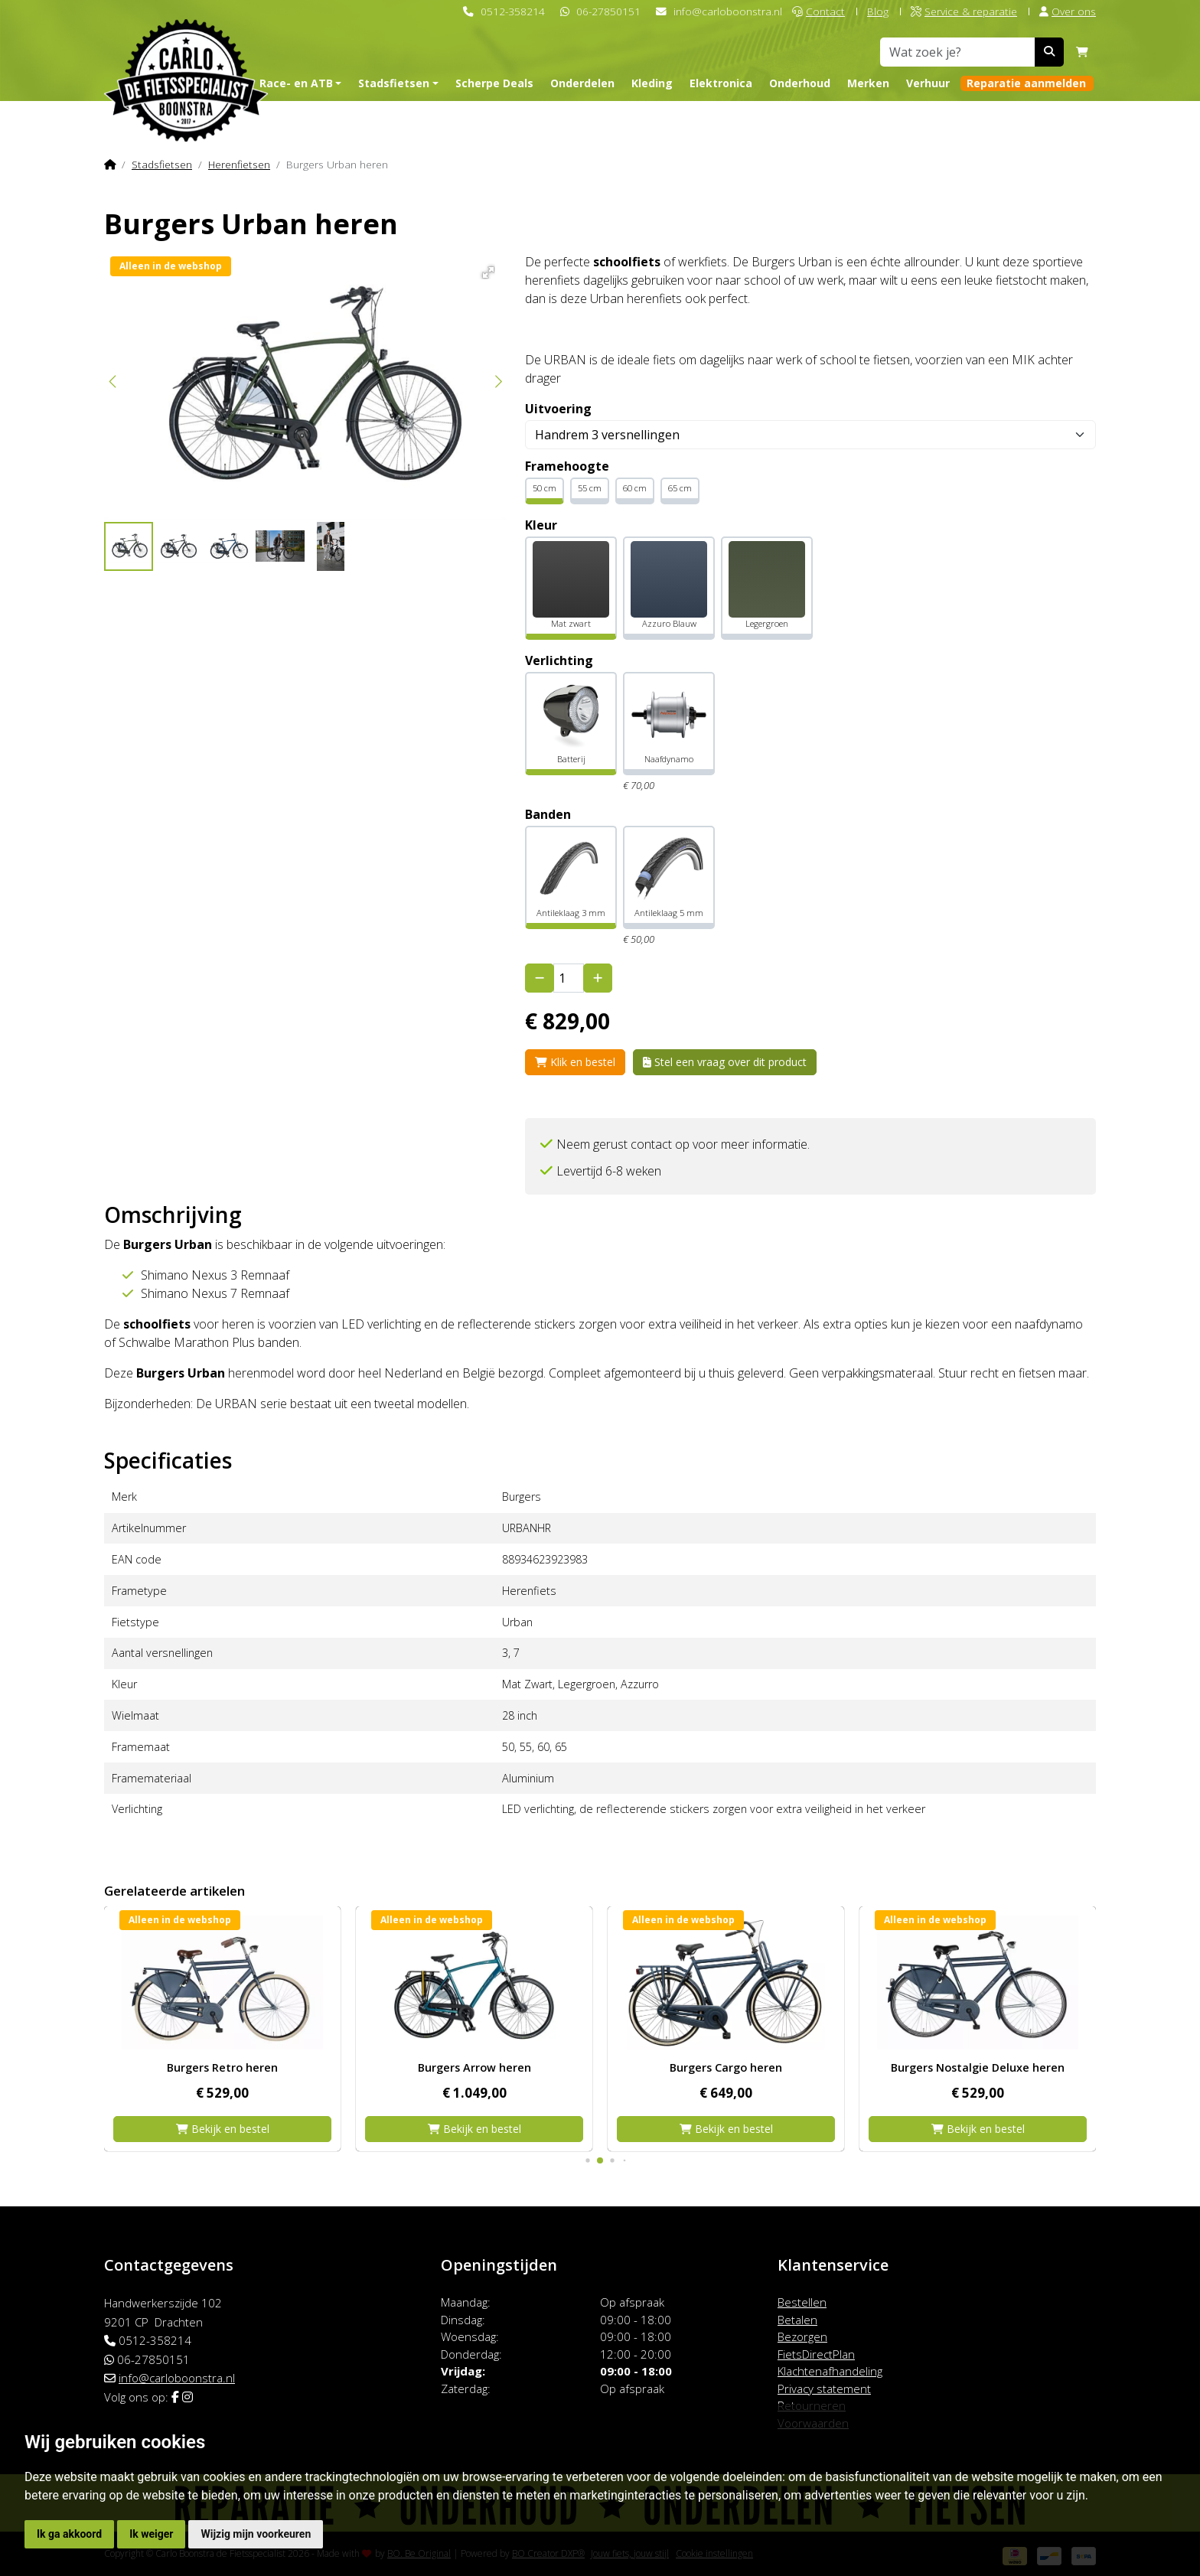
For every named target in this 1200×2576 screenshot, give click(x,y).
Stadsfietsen (162, 164)
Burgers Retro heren (474, 2067)
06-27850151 (608, 11)
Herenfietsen (239, 164)
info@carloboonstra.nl (727, 11)
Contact (818, 11)
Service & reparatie (964, 11)
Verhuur (928, 83)
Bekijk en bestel (222, 2128)
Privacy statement (824, 2388)
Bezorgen (802, 2336)
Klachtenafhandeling (830, 2371)
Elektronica (721, 83)
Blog (878, 11)
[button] (485, 269)
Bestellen (802, 2302)
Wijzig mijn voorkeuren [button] (256, 2534)
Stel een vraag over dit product (725, 1062)
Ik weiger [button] (151, 2534)
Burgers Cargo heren (977, 2067)
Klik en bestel (575, 1062)
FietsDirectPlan (816, 2354)
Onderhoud (799, 83)
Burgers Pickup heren (222, 2067)
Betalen (797, 2319)
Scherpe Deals (494, 83)
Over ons (1067, 11)
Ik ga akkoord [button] (69, 2534)
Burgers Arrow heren (726, 2067)
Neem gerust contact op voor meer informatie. (683, 1144)
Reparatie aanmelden (1026, 83)
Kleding (652, 83)
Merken (868, 83)
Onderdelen (582, 83)
